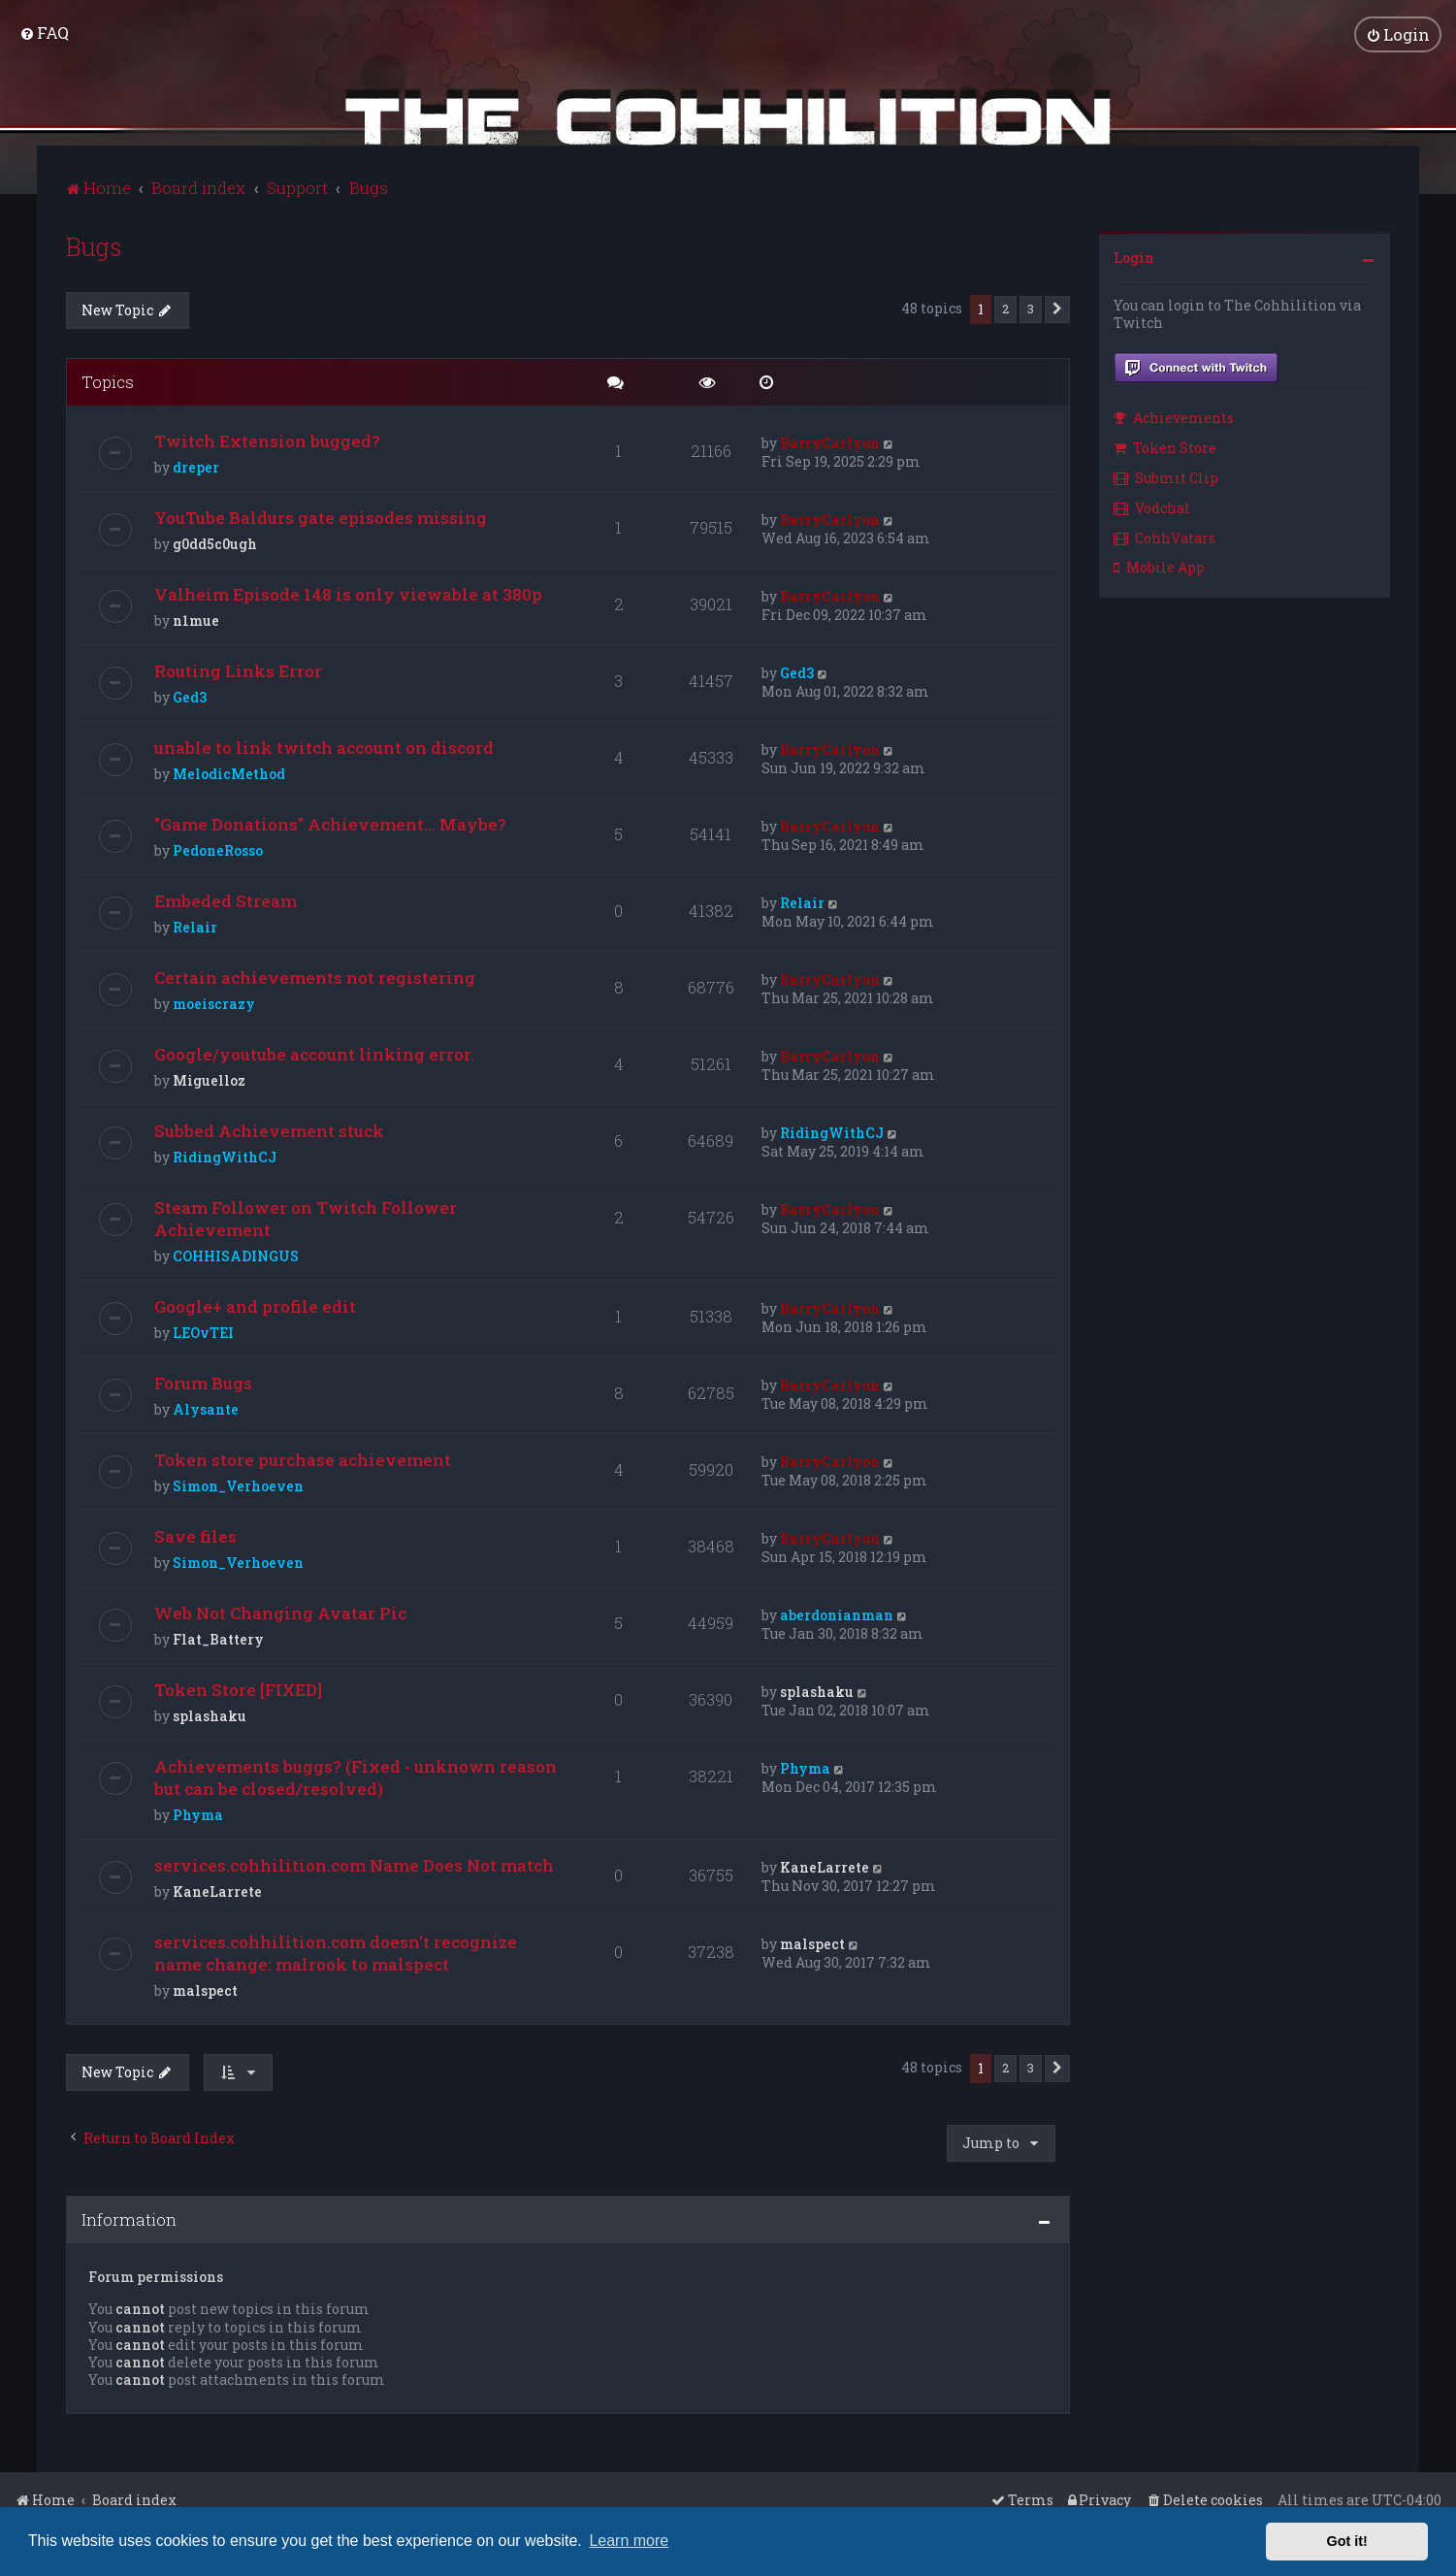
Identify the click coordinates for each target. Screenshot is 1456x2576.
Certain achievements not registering (314, 975)
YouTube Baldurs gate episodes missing (320, 516)
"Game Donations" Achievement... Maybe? (330, 822)
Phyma (198, 1813)
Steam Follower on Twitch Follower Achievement (305, 1216)
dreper (196, 465)
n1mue (196, 618)
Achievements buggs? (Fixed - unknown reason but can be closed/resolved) (355, 1775)
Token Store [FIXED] (238, 1688)
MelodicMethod (229, 772)
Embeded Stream (225, 899)
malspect (205, 1988)
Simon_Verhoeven (238, 1484)
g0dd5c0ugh (215, 542)
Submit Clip (1166, 476)
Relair (195, 925)
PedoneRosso (218, 848)
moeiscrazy (214, 1002)
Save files (195, 1534)
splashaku (209, 1714)
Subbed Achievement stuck (269, 1129)
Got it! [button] (1347, 2541)
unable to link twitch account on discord (324, 745)
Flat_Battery (218, 1637)
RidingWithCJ (224, 1155)
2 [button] (1005, 306)
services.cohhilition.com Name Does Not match (354, 1863)
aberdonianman (836, 1613)
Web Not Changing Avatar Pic (280, 1611)
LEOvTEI (203, 1330)
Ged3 (190, 695)
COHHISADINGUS (236, 1254)
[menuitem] (44, 32)
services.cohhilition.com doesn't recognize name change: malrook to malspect (335, 1951)
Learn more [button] (628, 2540)
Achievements (1174, 416)
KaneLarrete (217, 1889)
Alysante (206, 1407)
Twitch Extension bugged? (267, 439)
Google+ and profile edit (255, 1304)
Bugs (94, 245)
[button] (1057, 307)
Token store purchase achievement (302, 1458)
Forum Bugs (203, 1381)
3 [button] (1030, 306)
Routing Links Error (238, 669)
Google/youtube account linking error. (314, 1052)
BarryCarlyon (830, 441)
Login (1134, 255)
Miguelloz (209, 1078)
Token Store (1165, 446)
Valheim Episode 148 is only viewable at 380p (348, 592)
